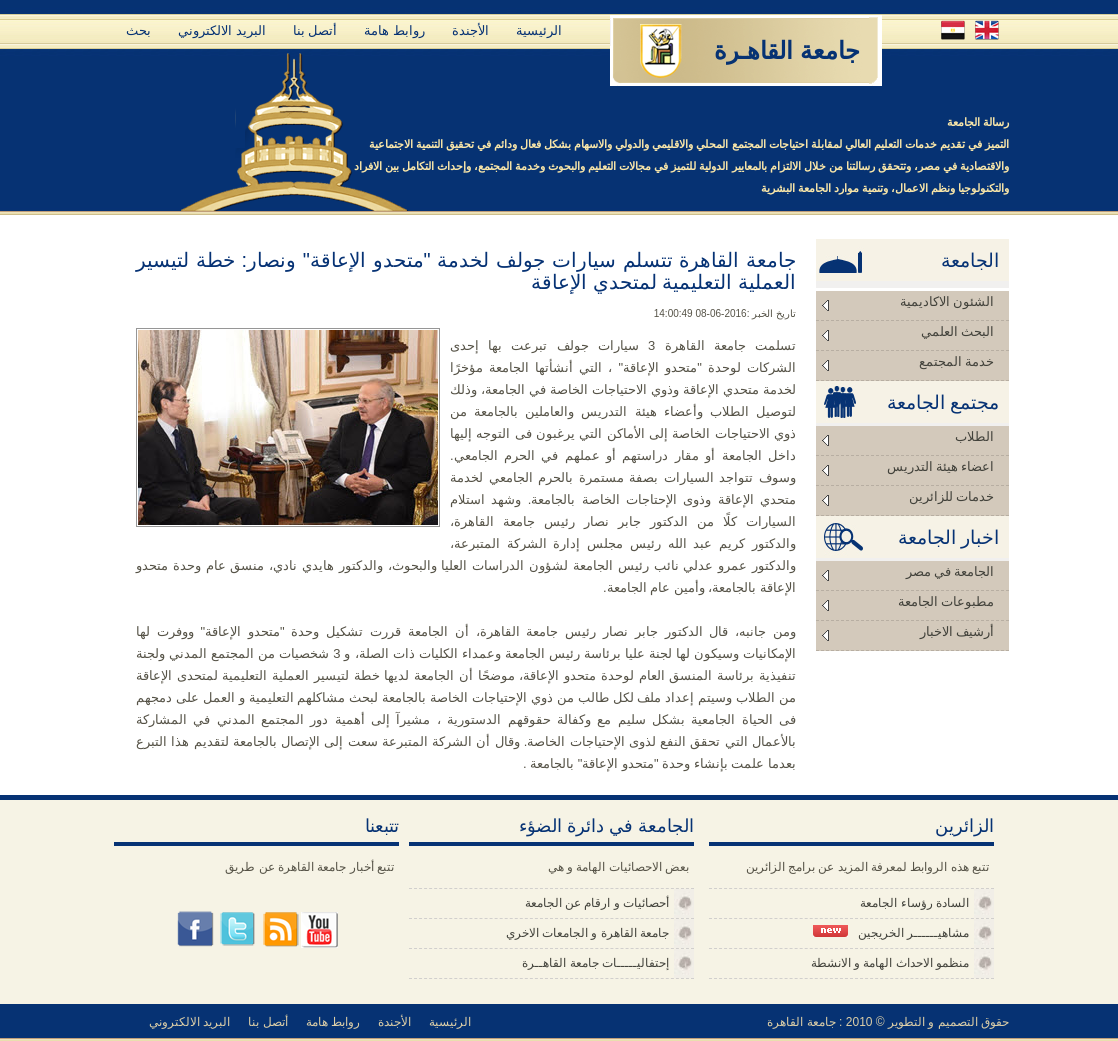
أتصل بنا (315, 30)
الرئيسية (539, 30)
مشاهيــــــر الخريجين (891, 932)
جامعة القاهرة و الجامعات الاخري (587, 933)
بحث (138, 30)
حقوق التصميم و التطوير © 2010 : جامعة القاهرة (888, 1022)
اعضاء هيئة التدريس (941, 466)
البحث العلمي (957, 331)
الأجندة (470, 30)
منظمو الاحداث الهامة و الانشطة (890, 963)
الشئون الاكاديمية (947, 301)
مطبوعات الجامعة (946, 601)
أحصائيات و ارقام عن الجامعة (597, 903)
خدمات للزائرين (951, 496)
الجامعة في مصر (950, 571)
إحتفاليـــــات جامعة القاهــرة (595, 963)
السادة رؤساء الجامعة (914, 903)
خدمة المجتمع (956, 361)
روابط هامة (394, 30)
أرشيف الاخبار (957, 631)
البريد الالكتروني (222, 30)
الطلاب (974, 436)
